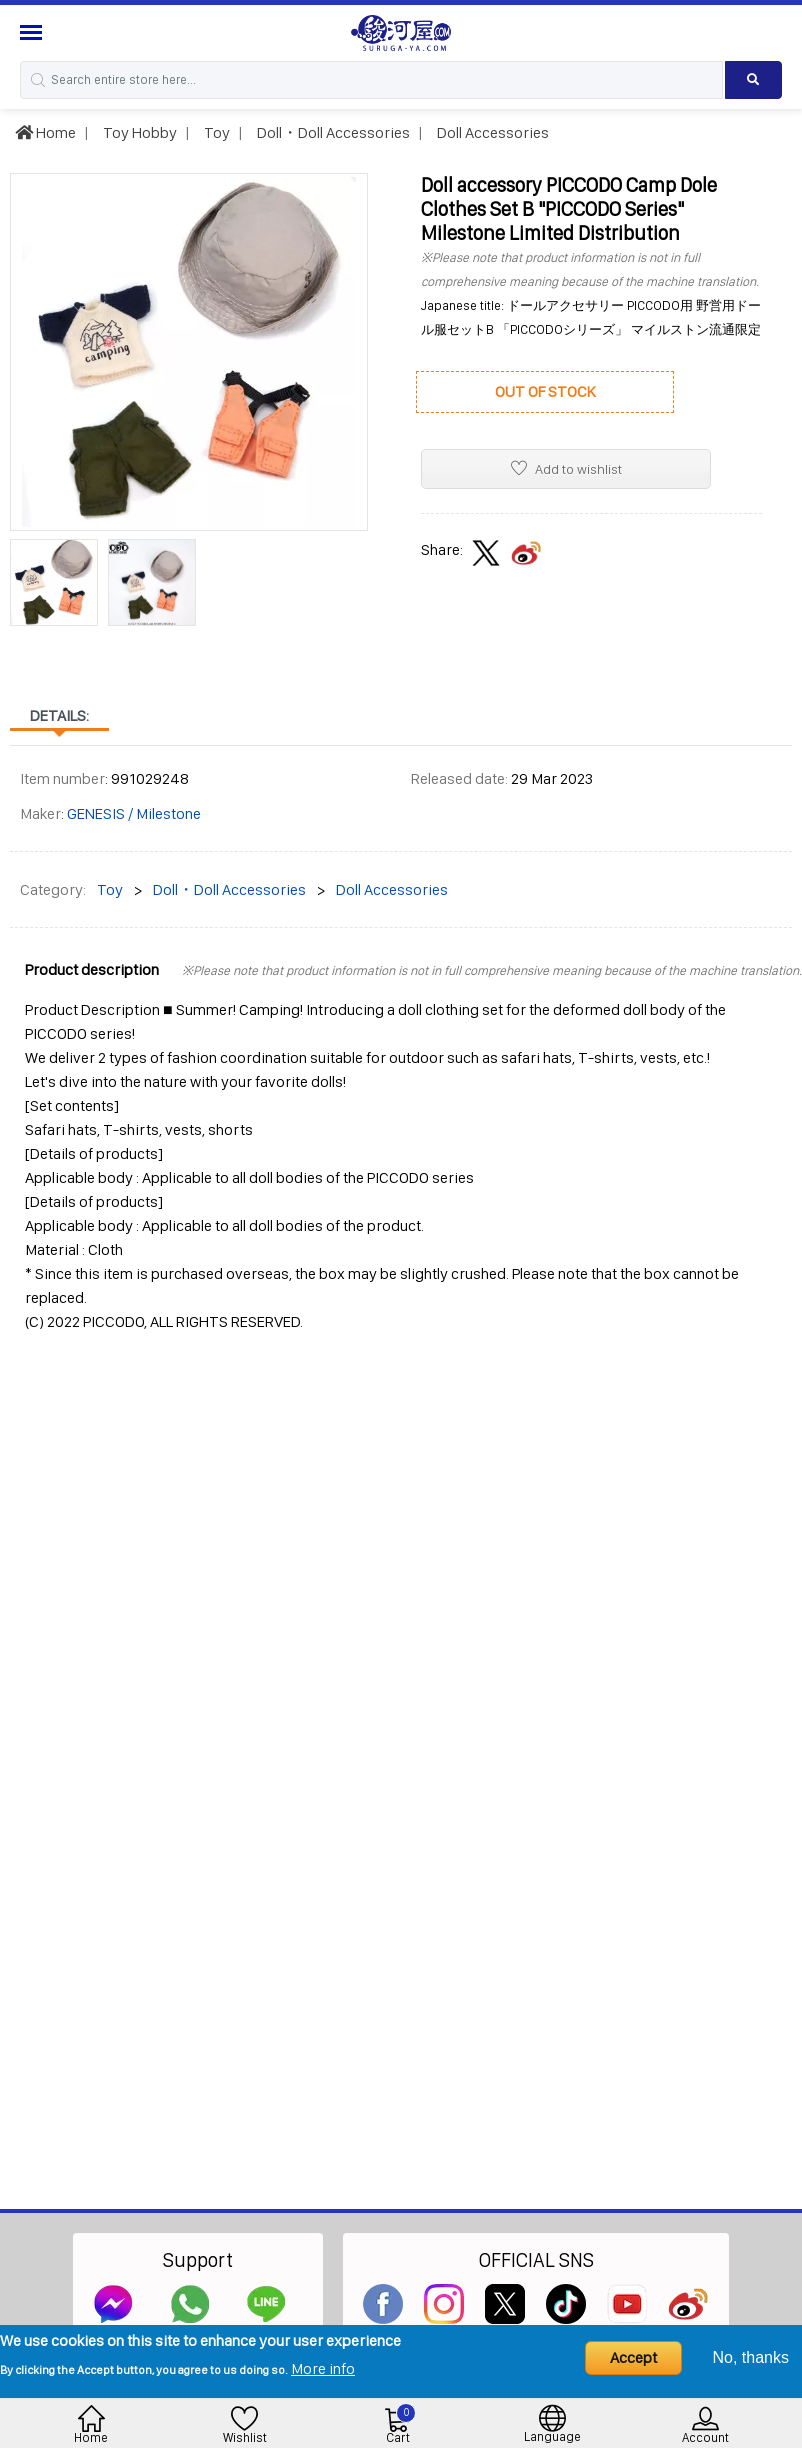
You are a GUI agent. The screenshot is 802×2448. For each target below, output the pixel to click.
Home (45, 132)
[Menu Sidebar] (33, 32)
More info (323, 2368)
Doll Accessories (491, 132)
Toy (215, 132)
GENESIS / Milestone (134, 813)
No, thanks (751, 2357)
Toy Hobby (138, 132)
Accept (633, 2357)
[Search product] (753, 80)
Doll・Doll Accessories (332, 132)
